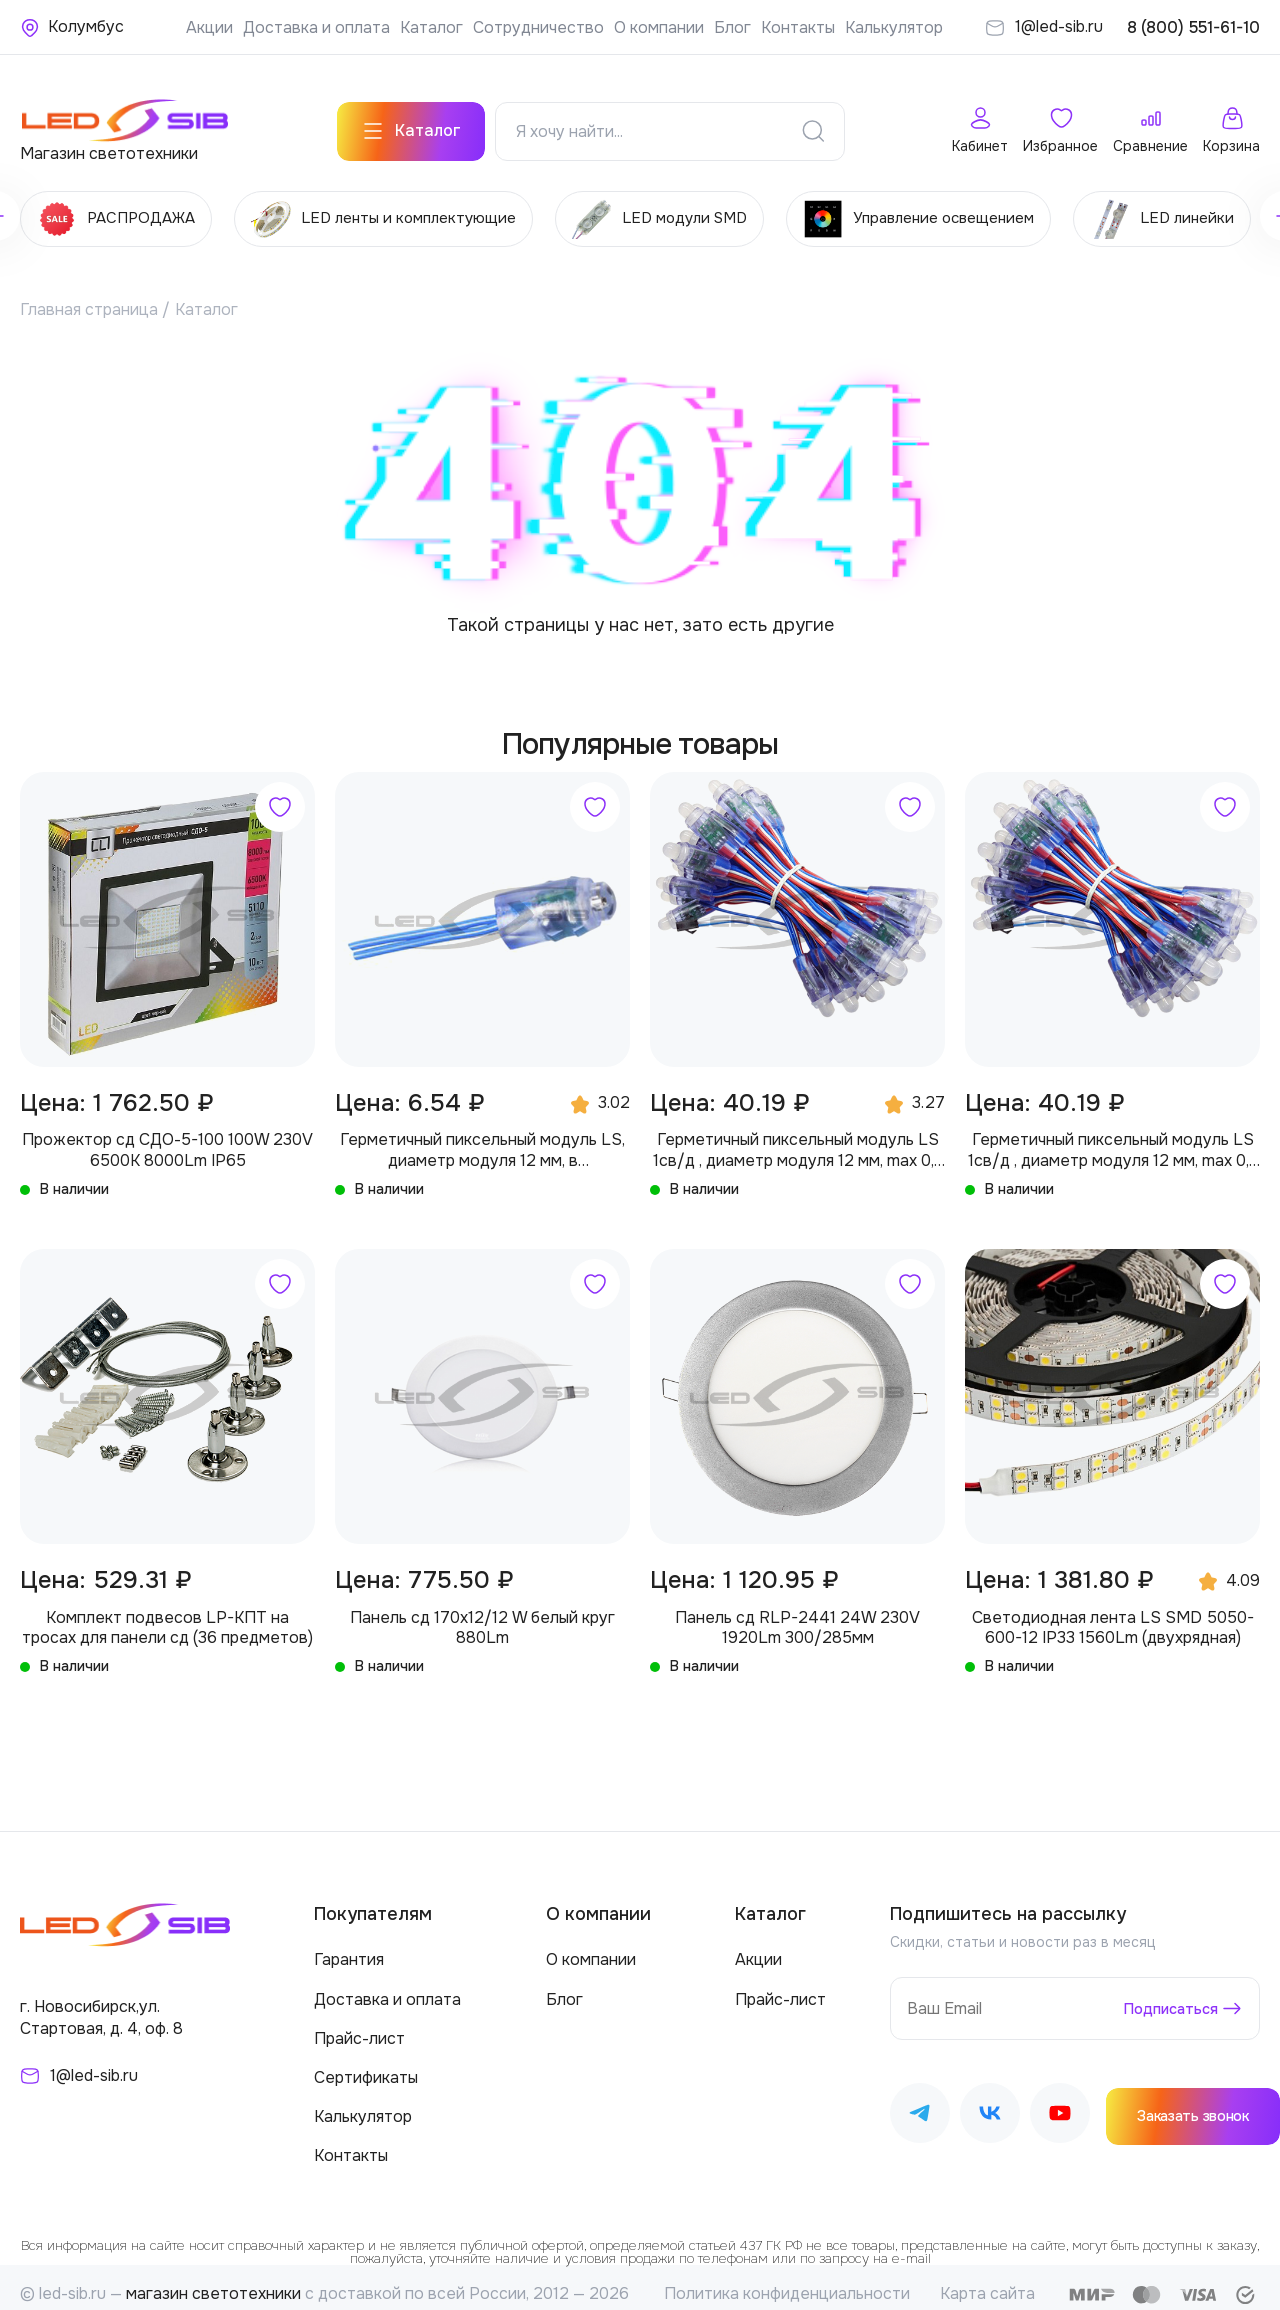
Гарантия (349, 1945)
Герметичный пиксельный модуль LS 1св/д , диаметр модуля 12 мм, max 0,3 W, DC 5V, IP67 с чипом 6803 (798, 1136)
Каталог (431, 27)
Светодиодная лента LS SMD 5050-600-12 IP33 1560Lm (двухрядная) (1113, 1613)
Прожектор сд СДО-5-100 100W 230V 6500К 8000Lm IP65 (167, 1136)
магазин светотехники (213, 2279)
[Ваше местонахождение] (72, 27)
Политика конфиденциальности (787, 2279)
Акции (209, 27)
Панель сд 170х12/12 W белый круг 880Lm (482, 1613)
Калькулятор (894, 27)
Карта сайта (987, 2279)
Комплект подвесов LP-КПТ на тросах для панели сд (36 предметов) (167, 1613)
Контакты (798, 27)
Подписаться (1165, 1994)
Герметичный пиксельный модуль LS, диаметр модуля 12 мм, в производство (482, 1136)
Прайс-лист (359, 2024)
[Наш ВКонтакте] (990, 2101)
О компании (659, 27)
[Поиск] (813, 119)
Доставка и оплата (316, 27)
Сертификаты (366, 2063)
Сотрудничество (538, 27)
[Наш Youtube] (1060, 2101)
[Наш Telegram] (920, 2101)
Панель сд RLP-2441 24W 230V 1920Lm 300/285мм (797, 1613)
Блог (732, 27)
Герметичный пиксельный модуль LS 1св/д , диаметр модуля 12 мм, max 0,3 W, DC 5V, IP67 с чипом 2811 (1113, 1136)
